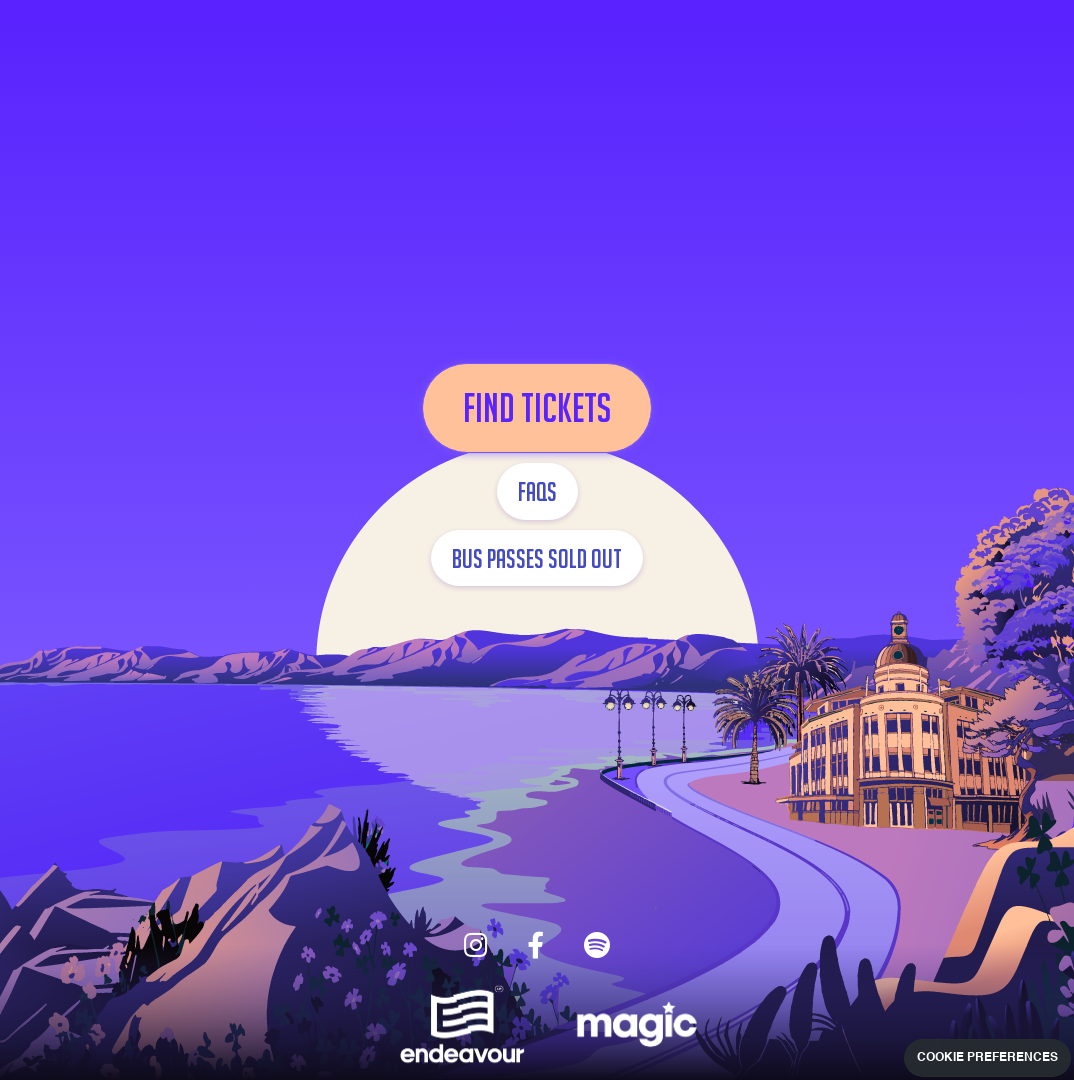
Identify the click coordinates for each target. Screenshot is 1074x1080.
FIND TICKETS (537, 408)
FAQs (537, 491)
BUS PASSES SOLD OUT (537, 558)
